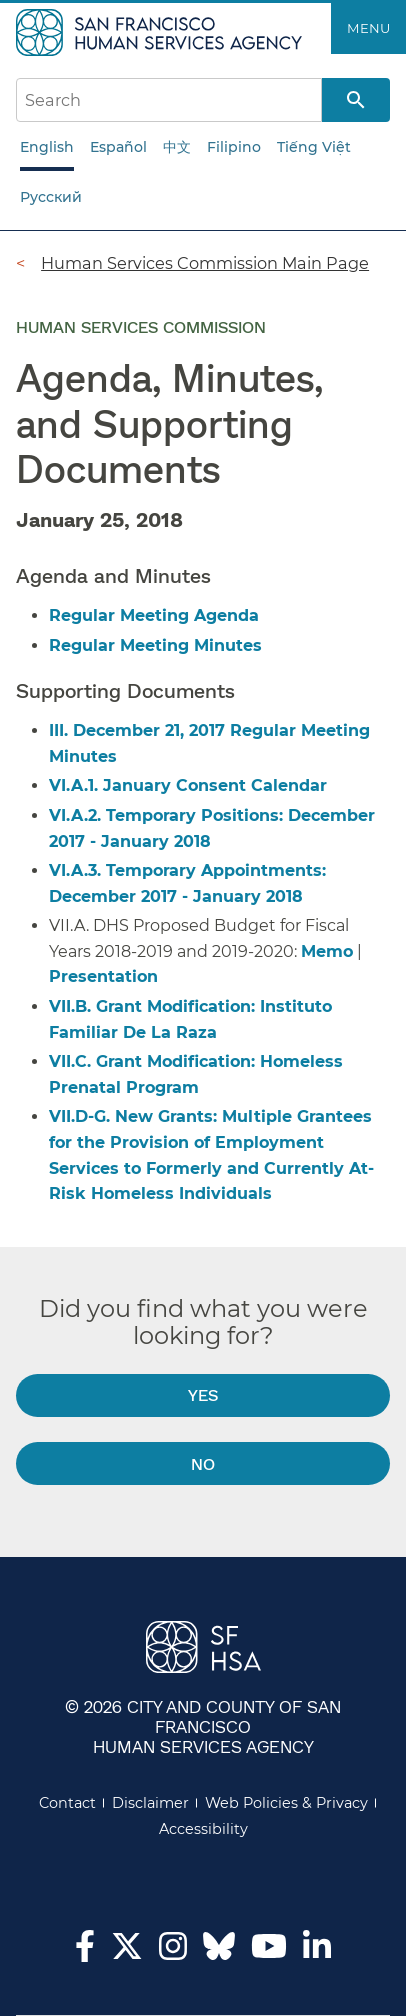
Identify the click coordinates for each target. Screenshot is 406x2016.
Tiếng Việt (314, 147)
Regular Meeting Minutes (155, 645)
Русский (51, 197)
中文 (177, 147)
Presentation (103, 976)
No (203, 1463)
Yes (203, 1394)
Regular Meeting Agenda (154, 615)
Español (118, 147)
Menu (368, 28)
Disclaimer (150, 1803)
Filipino (234, 147)
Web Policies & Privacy (286, 1803)
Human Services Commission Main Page (205, 263)
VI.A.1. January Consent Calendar (188, 785)
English (47, 147)
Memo (327, 951)
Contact (67, 1803)
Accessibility (203, 1829)
